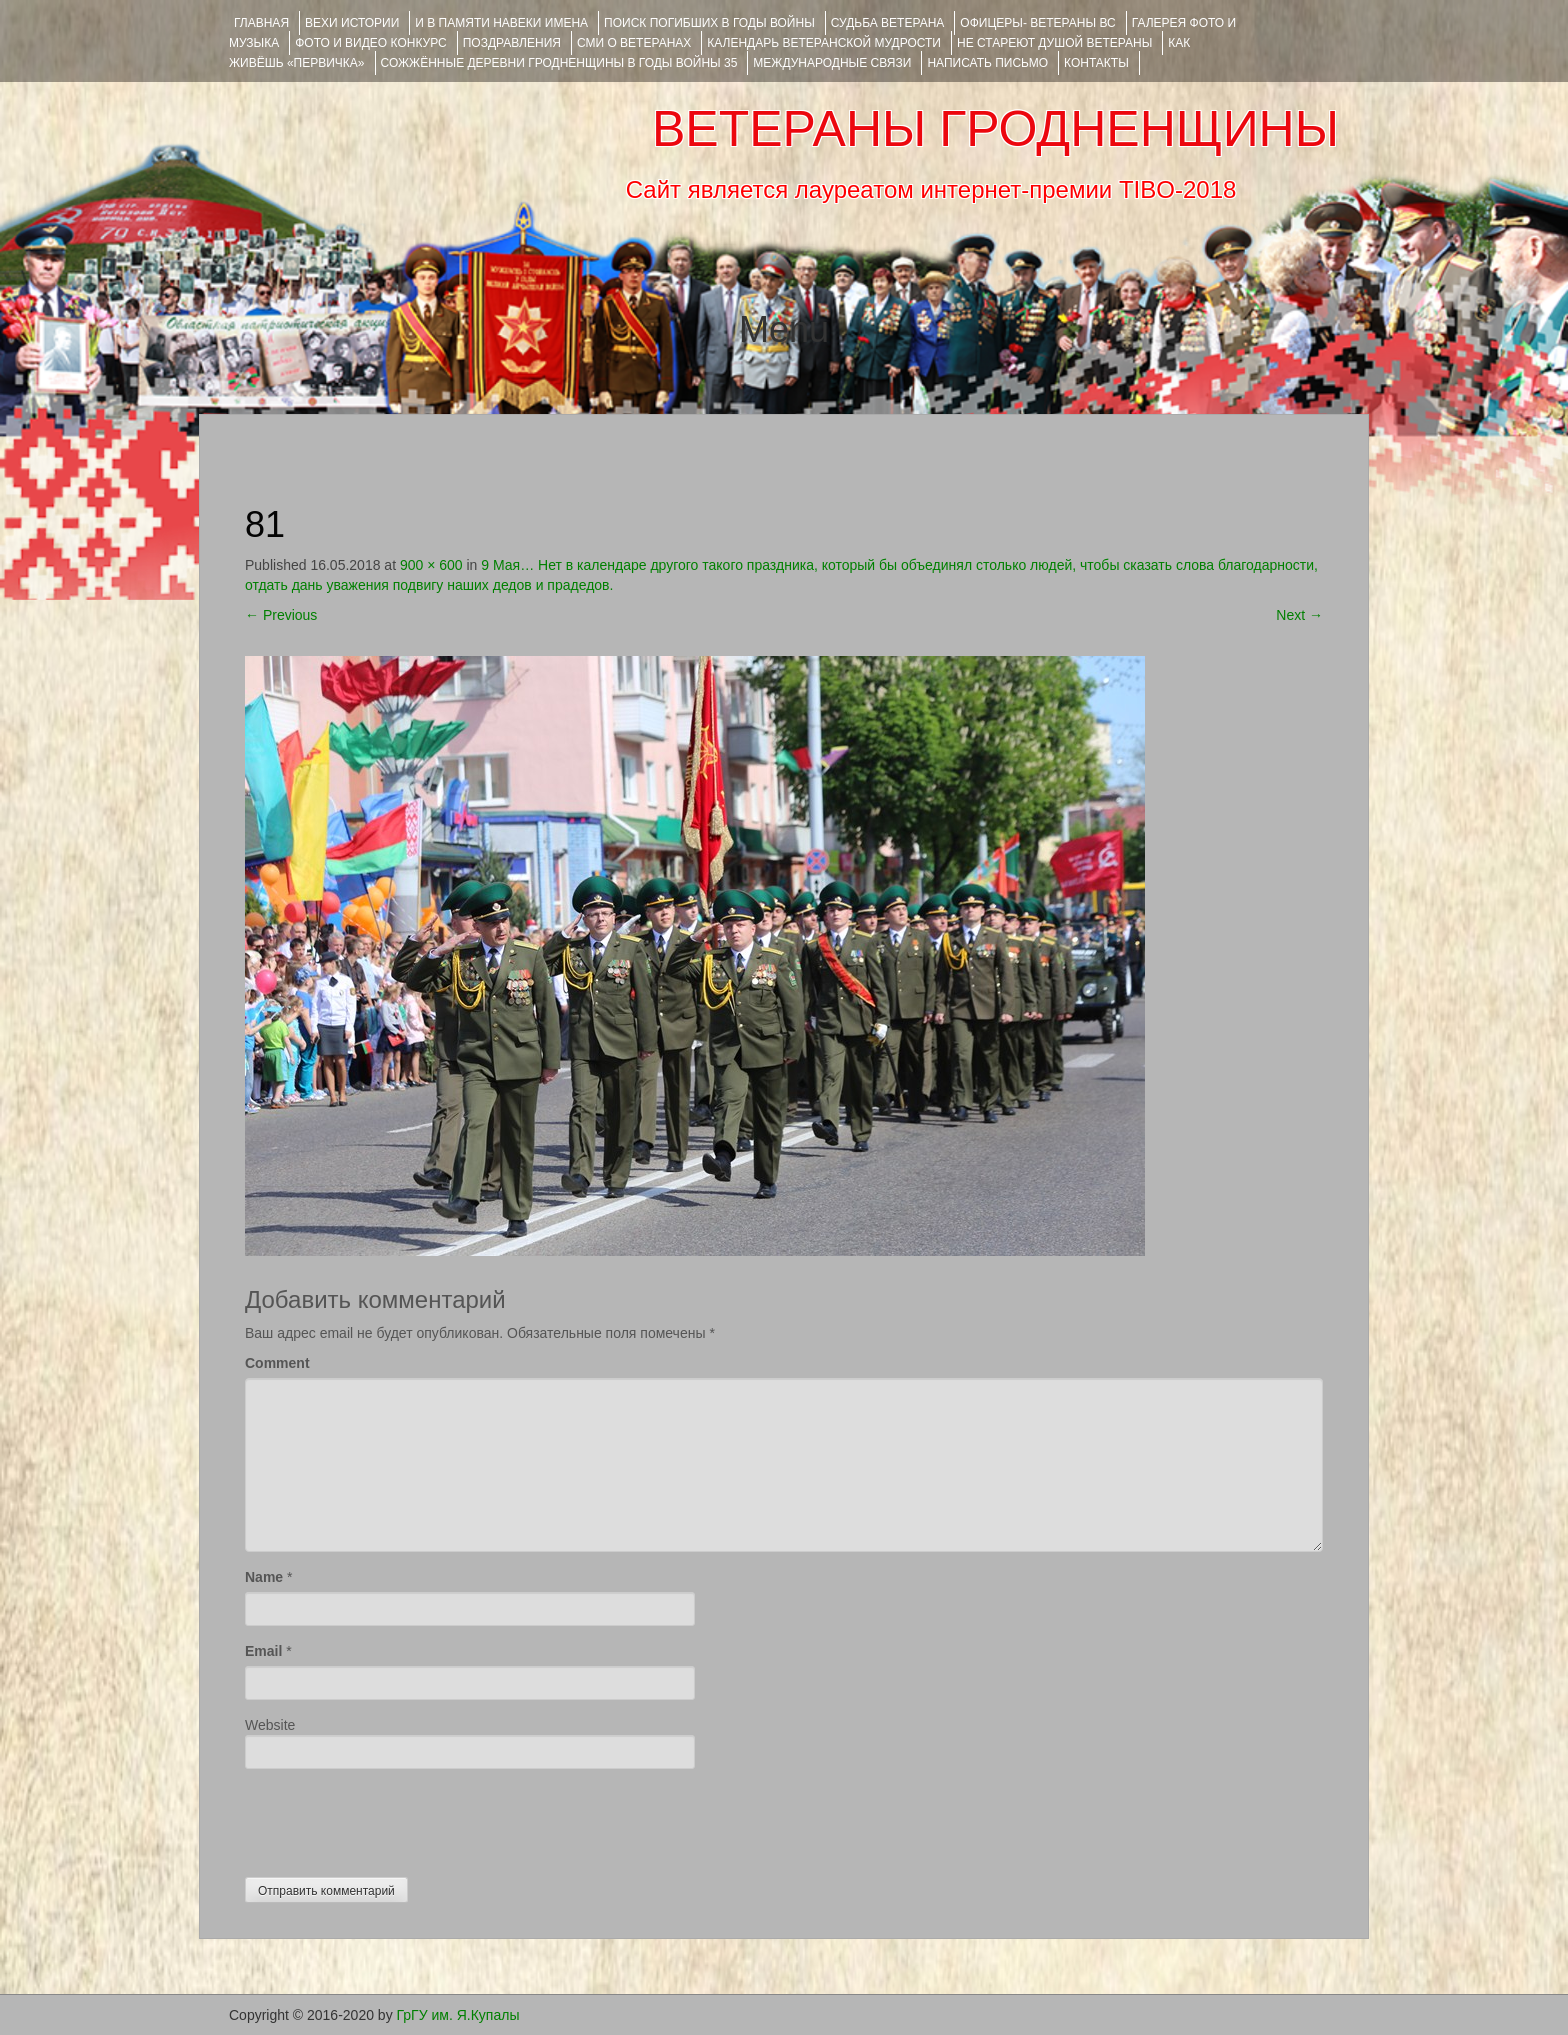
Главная (261, 23)
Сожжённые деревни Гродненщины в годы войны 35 (559, 63)
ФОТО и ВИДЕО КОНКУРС (370, 43)
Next (1299, 615)
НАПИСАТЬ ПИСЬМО (987, 63)
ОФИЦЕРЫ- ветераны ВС (1037, 23)
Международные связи (832, 63)
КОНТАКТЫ (1096, 63)
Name (264, 1577)
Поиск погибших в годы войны (709, 23)
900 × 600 (431, 565)
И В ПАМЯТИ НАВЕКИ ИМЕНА (501, 23)
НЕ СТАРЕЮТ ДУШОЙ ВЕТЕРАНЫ (1054, 43)
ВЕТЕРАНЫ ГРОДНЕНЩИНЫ (995, 129)
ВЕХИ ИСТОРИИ (352, 23)
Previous (281, 615)
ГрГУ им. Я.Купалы (458, 2015)
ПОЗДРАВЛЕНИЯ (512, 43)
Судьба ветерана (888, 23)
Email (263, 1651)
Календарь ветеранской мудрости (824, 43)
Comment (277, 1363)
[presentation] (397, 1818)
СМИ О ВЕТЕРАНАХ (634, 43)
